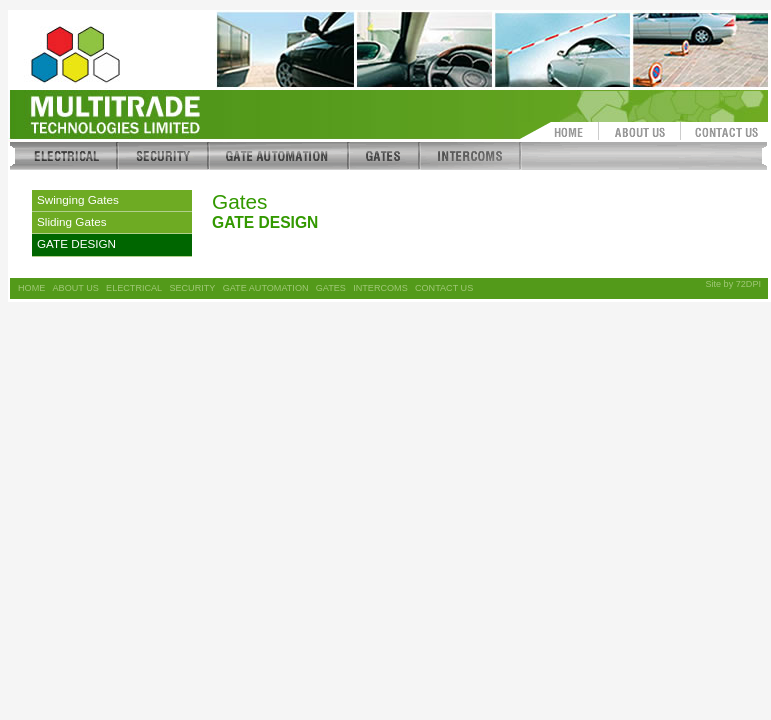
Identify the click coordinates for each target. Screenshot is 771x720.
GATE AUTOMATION (266, 288)
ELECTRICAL (134, 288)
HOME (31, 288)
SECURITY (192, 288)
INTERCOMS (380, 288)
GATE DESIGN (76, 243)
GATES (331, 288)
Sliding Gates (72, 221)
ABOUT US (76, 288)
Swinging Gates (78, 199)
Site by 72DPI (733, 284)
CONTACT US (444, 288)
